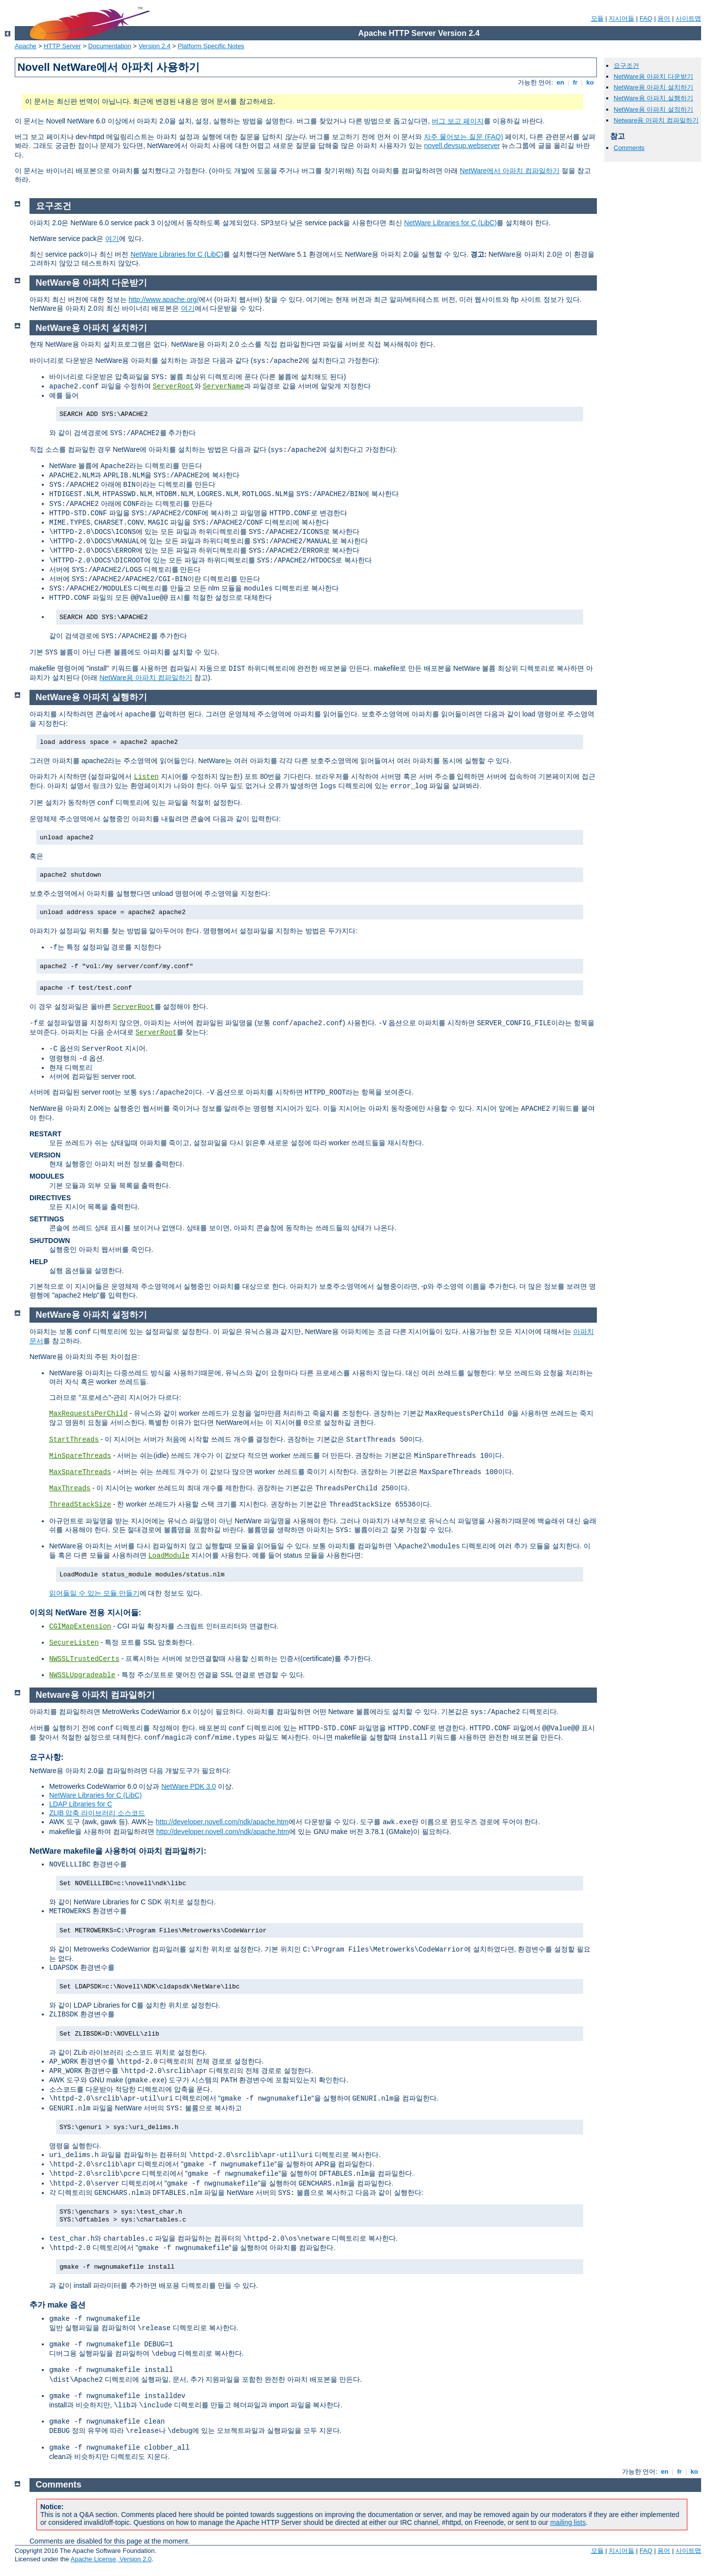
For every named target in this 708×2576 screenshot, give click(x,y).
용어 (663, 18)
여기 (112, 238)
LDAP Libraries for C (80, 1804)
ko (590, 82)
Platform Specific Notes (211, 46)
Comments (629, 147)
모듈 (597, 18)
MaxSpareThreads (80, 1472)
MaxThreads (69, 1488)
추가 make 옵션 (58, 2305)
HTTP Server (62, 46)
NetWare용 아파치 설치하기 (653, 87)
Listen (146, 777)
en (560, 82)
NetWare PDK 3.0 (188, 1786)
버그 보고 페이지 (458, 121)
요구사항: (46, 1757)
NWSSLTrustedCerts (84, 1659)
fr (575, 82)
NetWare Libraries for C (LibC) (450, 223)
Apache (25, 46)
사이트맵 (688, 18)
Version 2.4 (155, 46)
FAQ (646, 18)
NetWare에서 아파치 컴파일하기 (510, 171)
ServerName (223, 386)
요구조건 (626, 65)
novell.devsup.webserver (462, 145)
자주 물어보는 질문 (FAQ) (463, 137)
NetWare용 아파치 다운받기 (653, 76)
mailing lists (568, 2522)
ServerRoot (173, 386)
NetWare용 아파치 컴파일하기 (145, 677)
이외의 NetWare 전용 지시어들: (85, 1612)
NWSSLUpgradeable (82, 1675)
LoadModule (168, 1556)
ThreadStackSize (80, 1505)
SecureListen (74, 1643)
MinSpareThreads (80, 1456)
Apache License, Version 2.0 (110, 2559)
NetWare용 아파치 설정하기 (653, 109)
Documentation (109, 46)
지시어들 (621, 18)
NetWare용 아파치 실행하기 (653, 98)
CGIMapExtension (80, 1626)
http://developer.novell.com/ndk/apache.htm (222, 1822)
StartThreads (74, 1440)
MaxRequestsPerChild (88, 1414)
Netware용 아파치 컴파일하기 (656, 120)
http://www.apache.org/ (163, 299)
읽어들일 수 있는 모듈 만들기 (94, 1593)
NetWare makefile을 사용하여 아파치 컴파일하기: (118, 1851)
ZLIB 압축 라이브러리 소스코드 (97, 1813)
